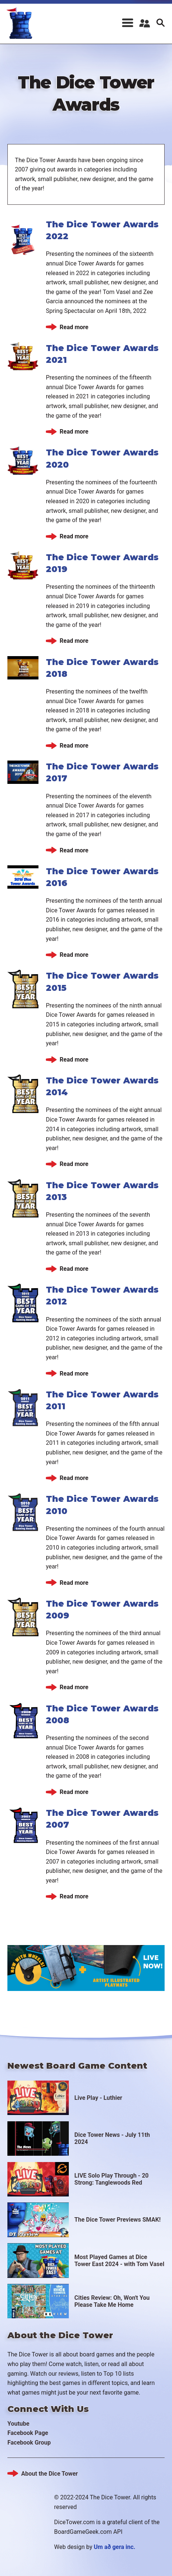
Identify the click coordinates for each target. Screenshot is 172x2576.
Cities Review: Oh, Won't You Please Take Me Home (112, 2296)
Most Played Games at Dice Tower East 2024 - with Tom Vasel (119, 2256)
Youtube (18, 2418)
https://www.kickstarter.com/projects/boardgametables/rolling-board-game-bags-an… (86, 1963)
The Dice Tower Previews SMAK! (117, 2215)
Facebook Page (27, 2428)
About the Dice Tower (49, 2469)
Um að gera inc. (114, 2542)
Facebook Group (29, 2438)
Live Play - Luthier (98, 2092)
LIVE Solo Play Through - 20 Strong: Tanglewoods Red (111, 2175)
